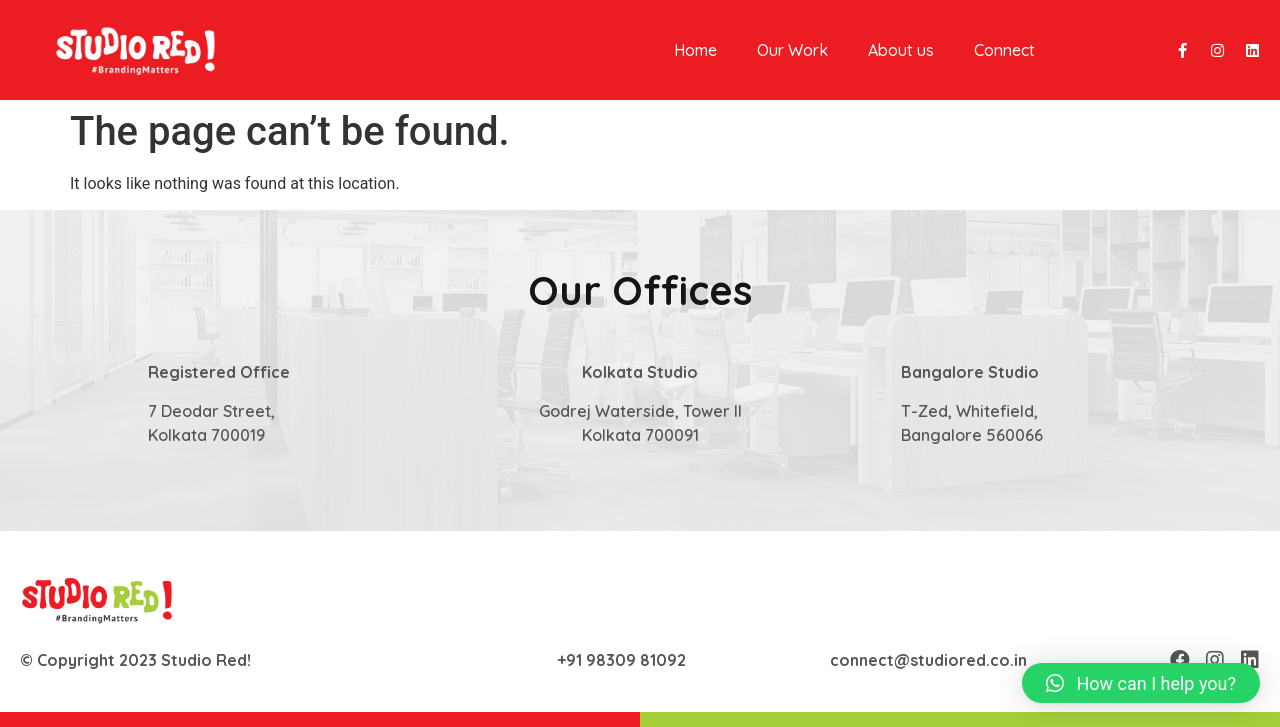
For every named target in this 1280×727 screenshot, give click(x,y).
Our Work (792, 50)
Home (695, 50)
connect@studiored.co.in (928, 660)
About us (901, 50)
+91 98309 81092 (621, 660)
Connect (1004, 50)
